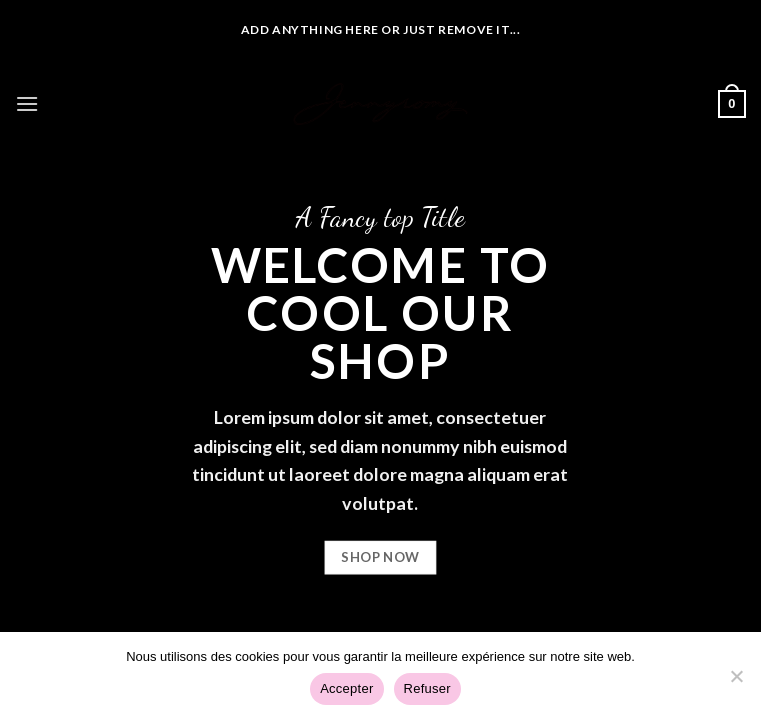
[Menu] (27, 103)
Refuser (427, 688)
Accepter (346, 688)
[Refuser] (736, 682)
